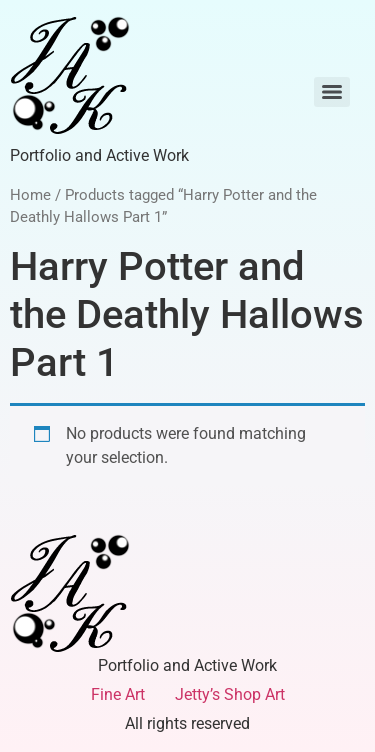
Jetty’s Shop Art (230, 694)
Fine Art (118, 694)
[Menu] (332, 92)
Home (30, 195)
